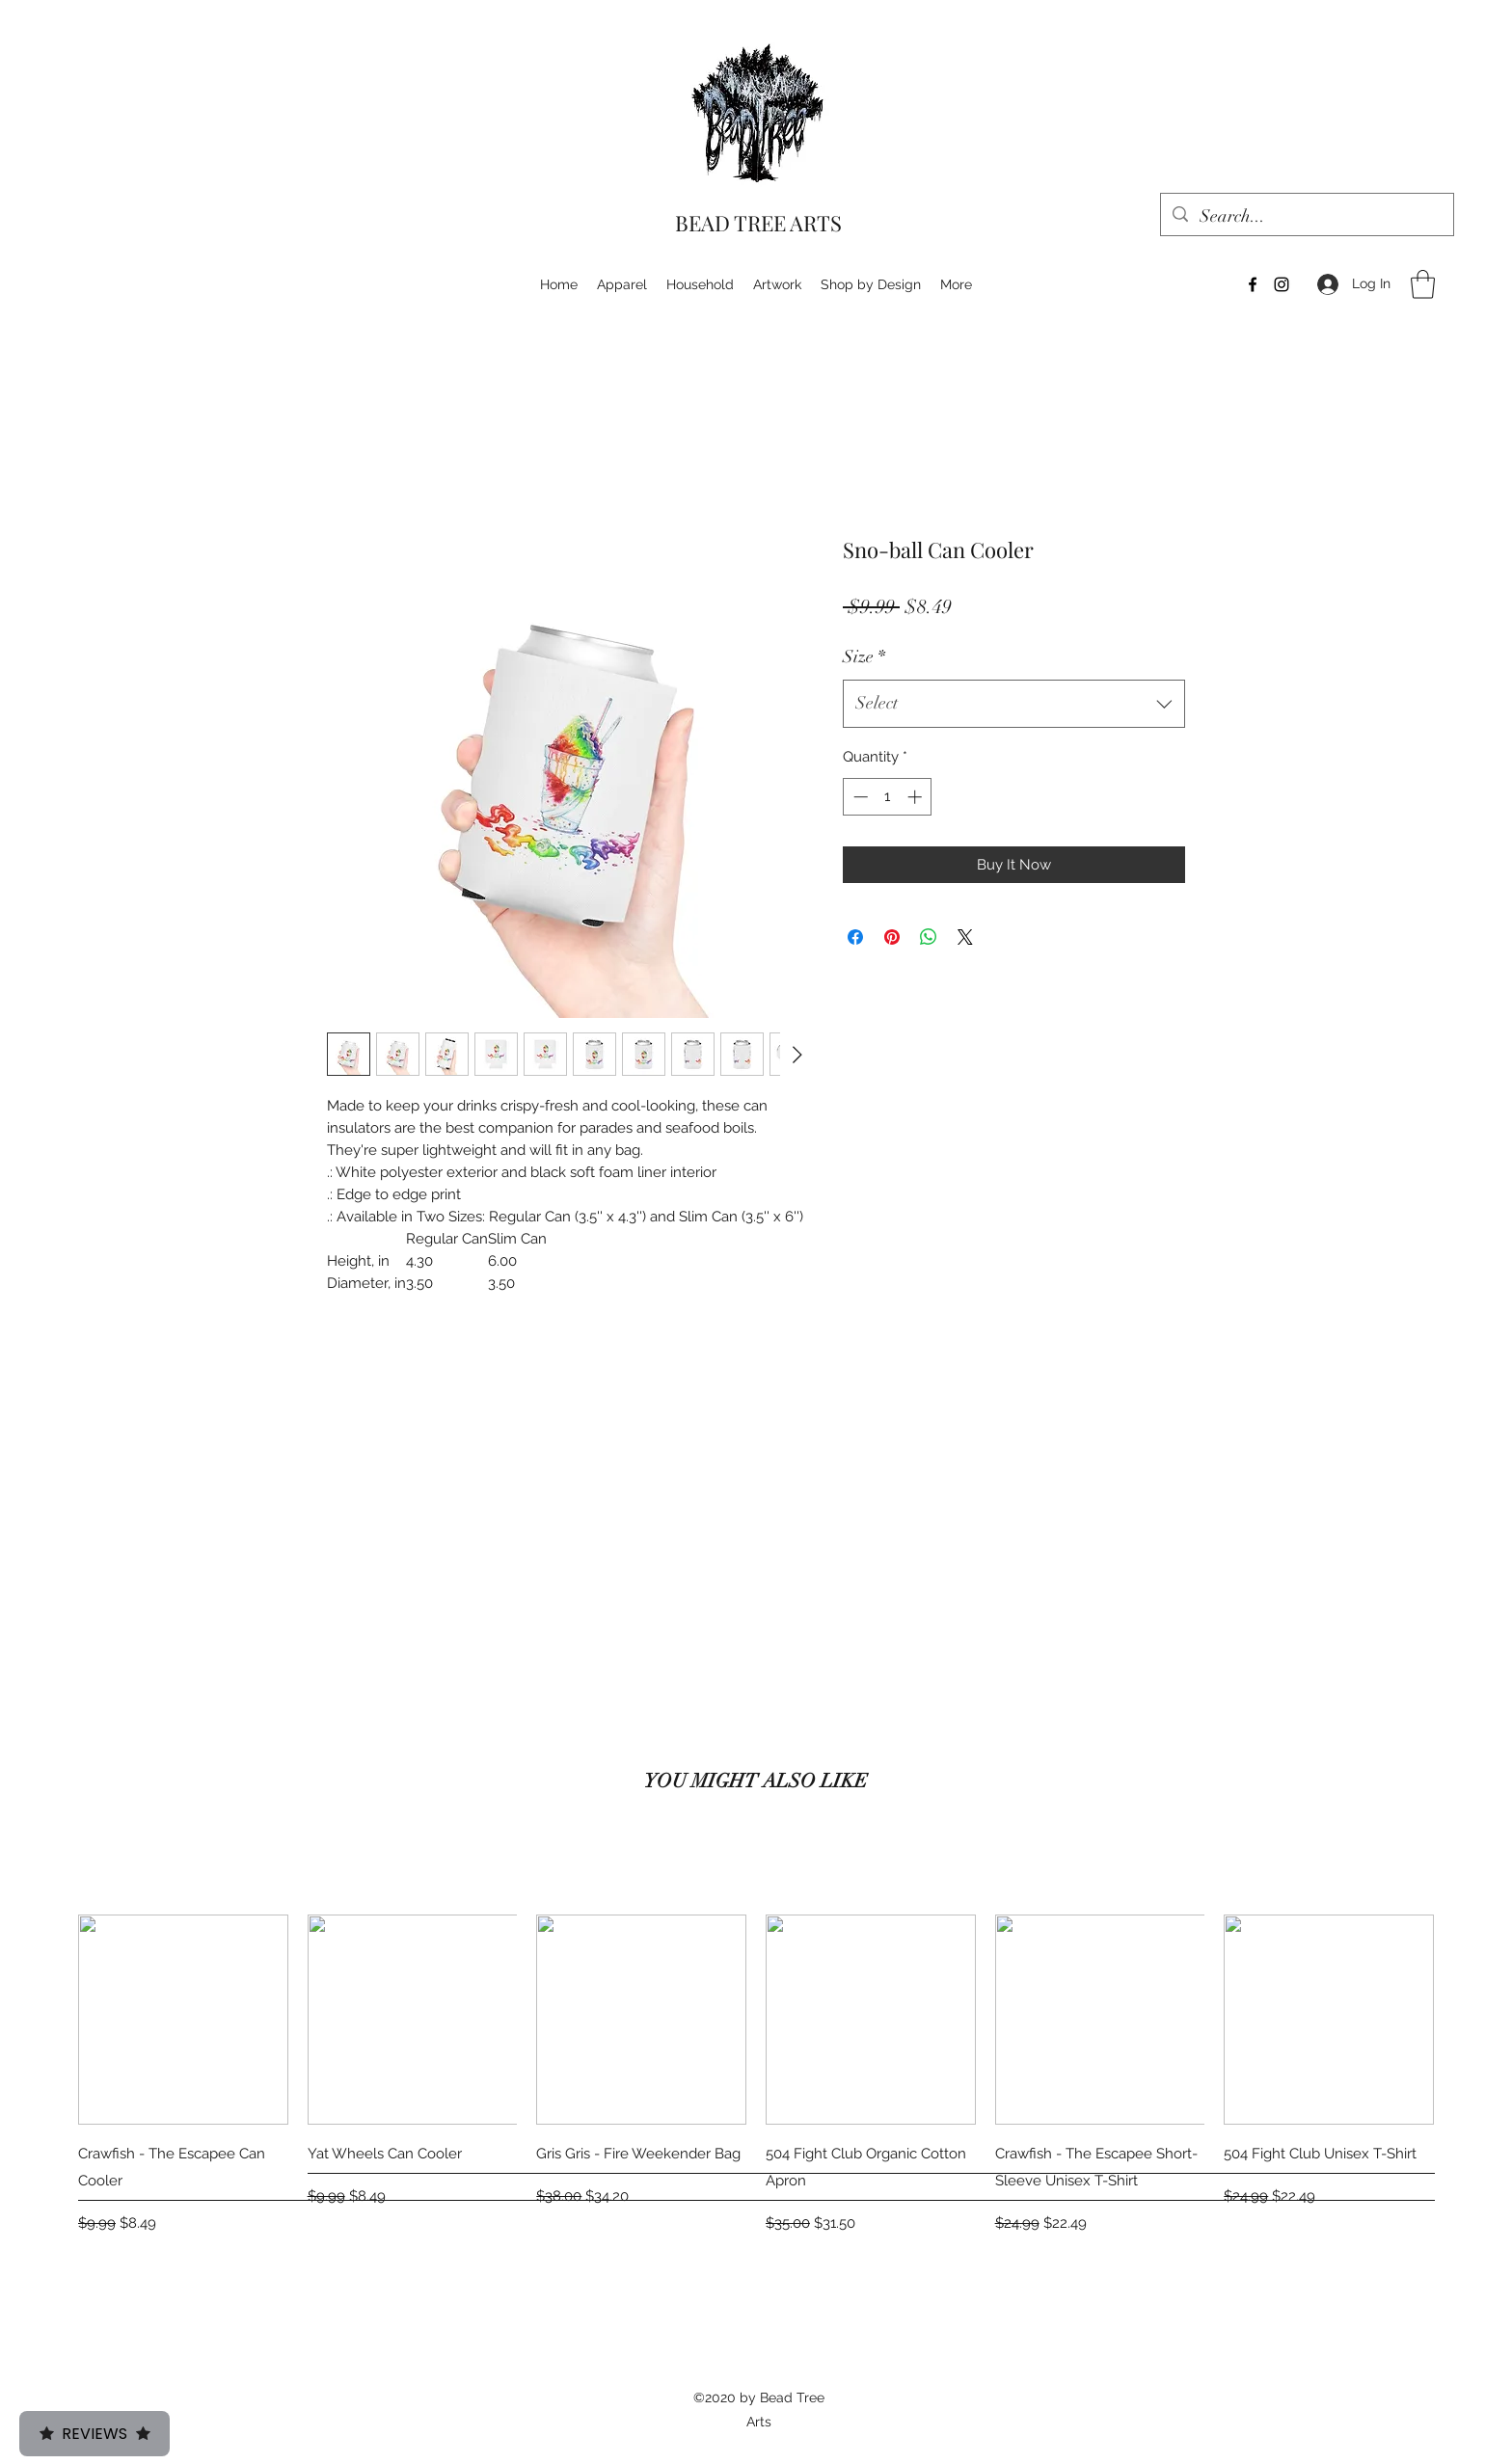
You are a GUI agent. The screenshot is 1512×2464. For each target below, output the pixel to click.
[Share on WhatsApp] (928, 937)
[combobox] (1014, 704)
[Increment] (917, 797)
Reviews (94, 2434)
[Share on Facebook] (855, 937)
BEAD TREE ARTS (758, 222)
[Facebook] (1252, 284)
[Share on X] (965, 937)
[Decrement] (859, 797)
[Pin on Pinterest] (892, 937)
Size (864, 656)
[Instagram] (1281, 284)
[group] (756, 2075)
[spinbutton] (888, 797)
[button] (1423, 284)
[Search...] (1306, 217)
